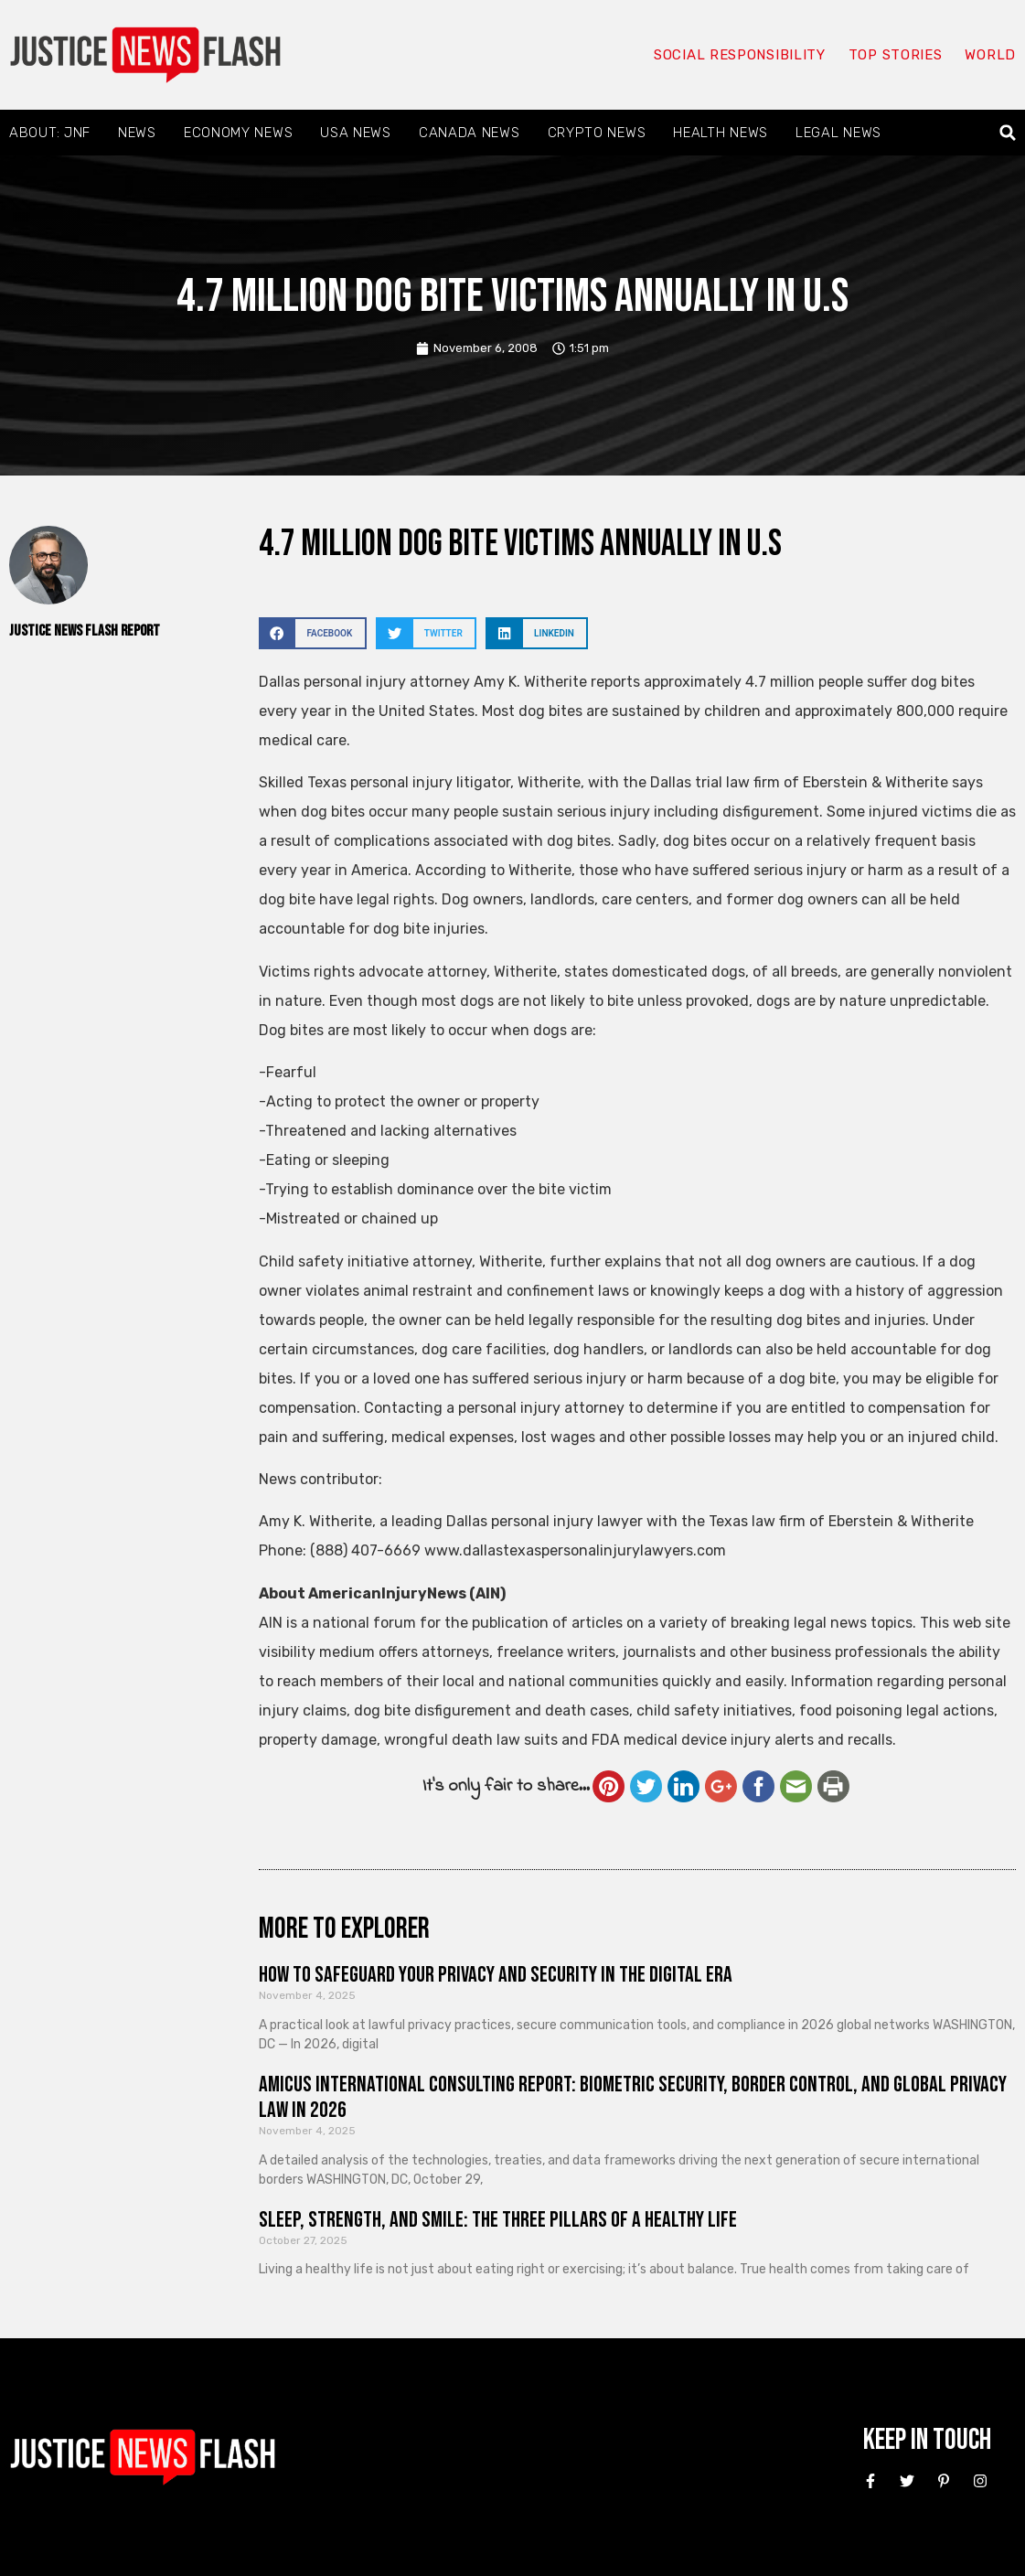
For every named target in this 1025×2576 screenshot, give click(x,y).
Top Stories (896, 55)
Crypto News (597, 132)
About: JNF (50, 132)
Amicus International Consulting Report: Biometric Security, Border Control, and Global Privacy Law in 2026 (633, 2097)
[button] (1008, 133)
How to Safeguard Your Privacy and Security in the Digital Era (495, 1974)
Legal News (838, 132)
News (137, 132)
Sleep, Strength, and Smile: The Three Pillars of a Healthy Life (498, 2220)
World (990, 55)
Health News (720, 132)
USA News (355, 132)
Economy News (238, 132)
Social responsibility (740, 55)
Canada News (469, 132)
